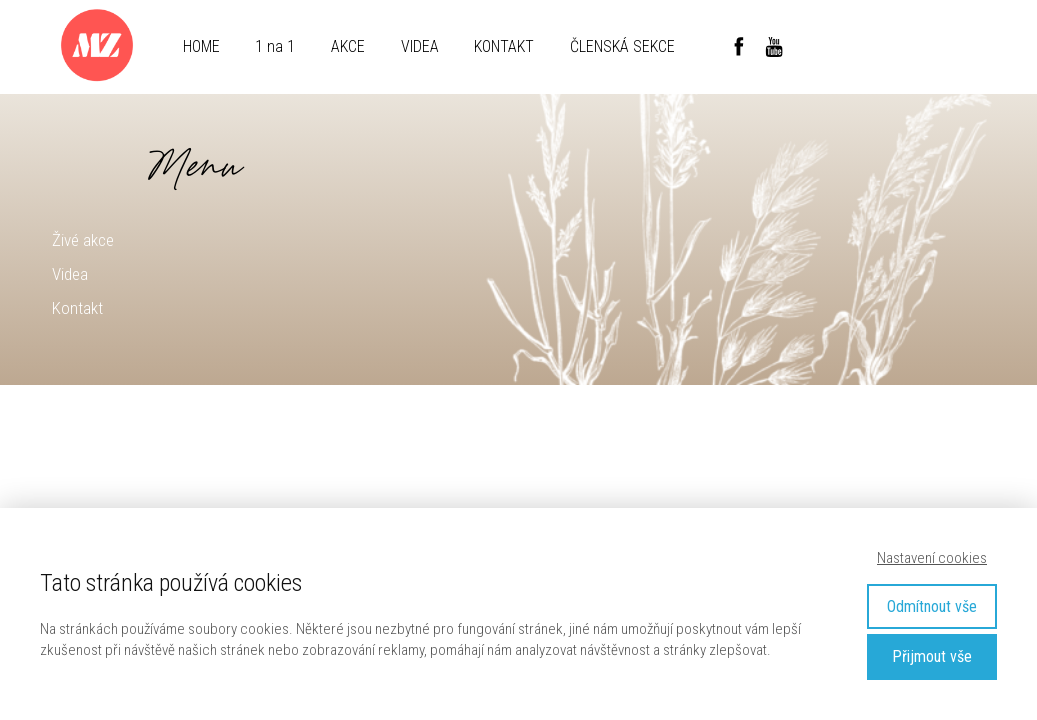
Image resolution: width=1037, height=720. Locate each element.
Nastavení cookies (932, 558)
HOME (201, 46)
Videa (70, 274)
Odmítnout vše (932, 606)
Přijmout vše (932, 656)
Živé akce (83, 240)
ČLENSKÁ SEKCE (622, 46)
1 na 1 (275, 46)
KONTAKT (504, 46)
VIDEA (420, 46)
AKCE (348, 46)
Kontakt (77, 308)
